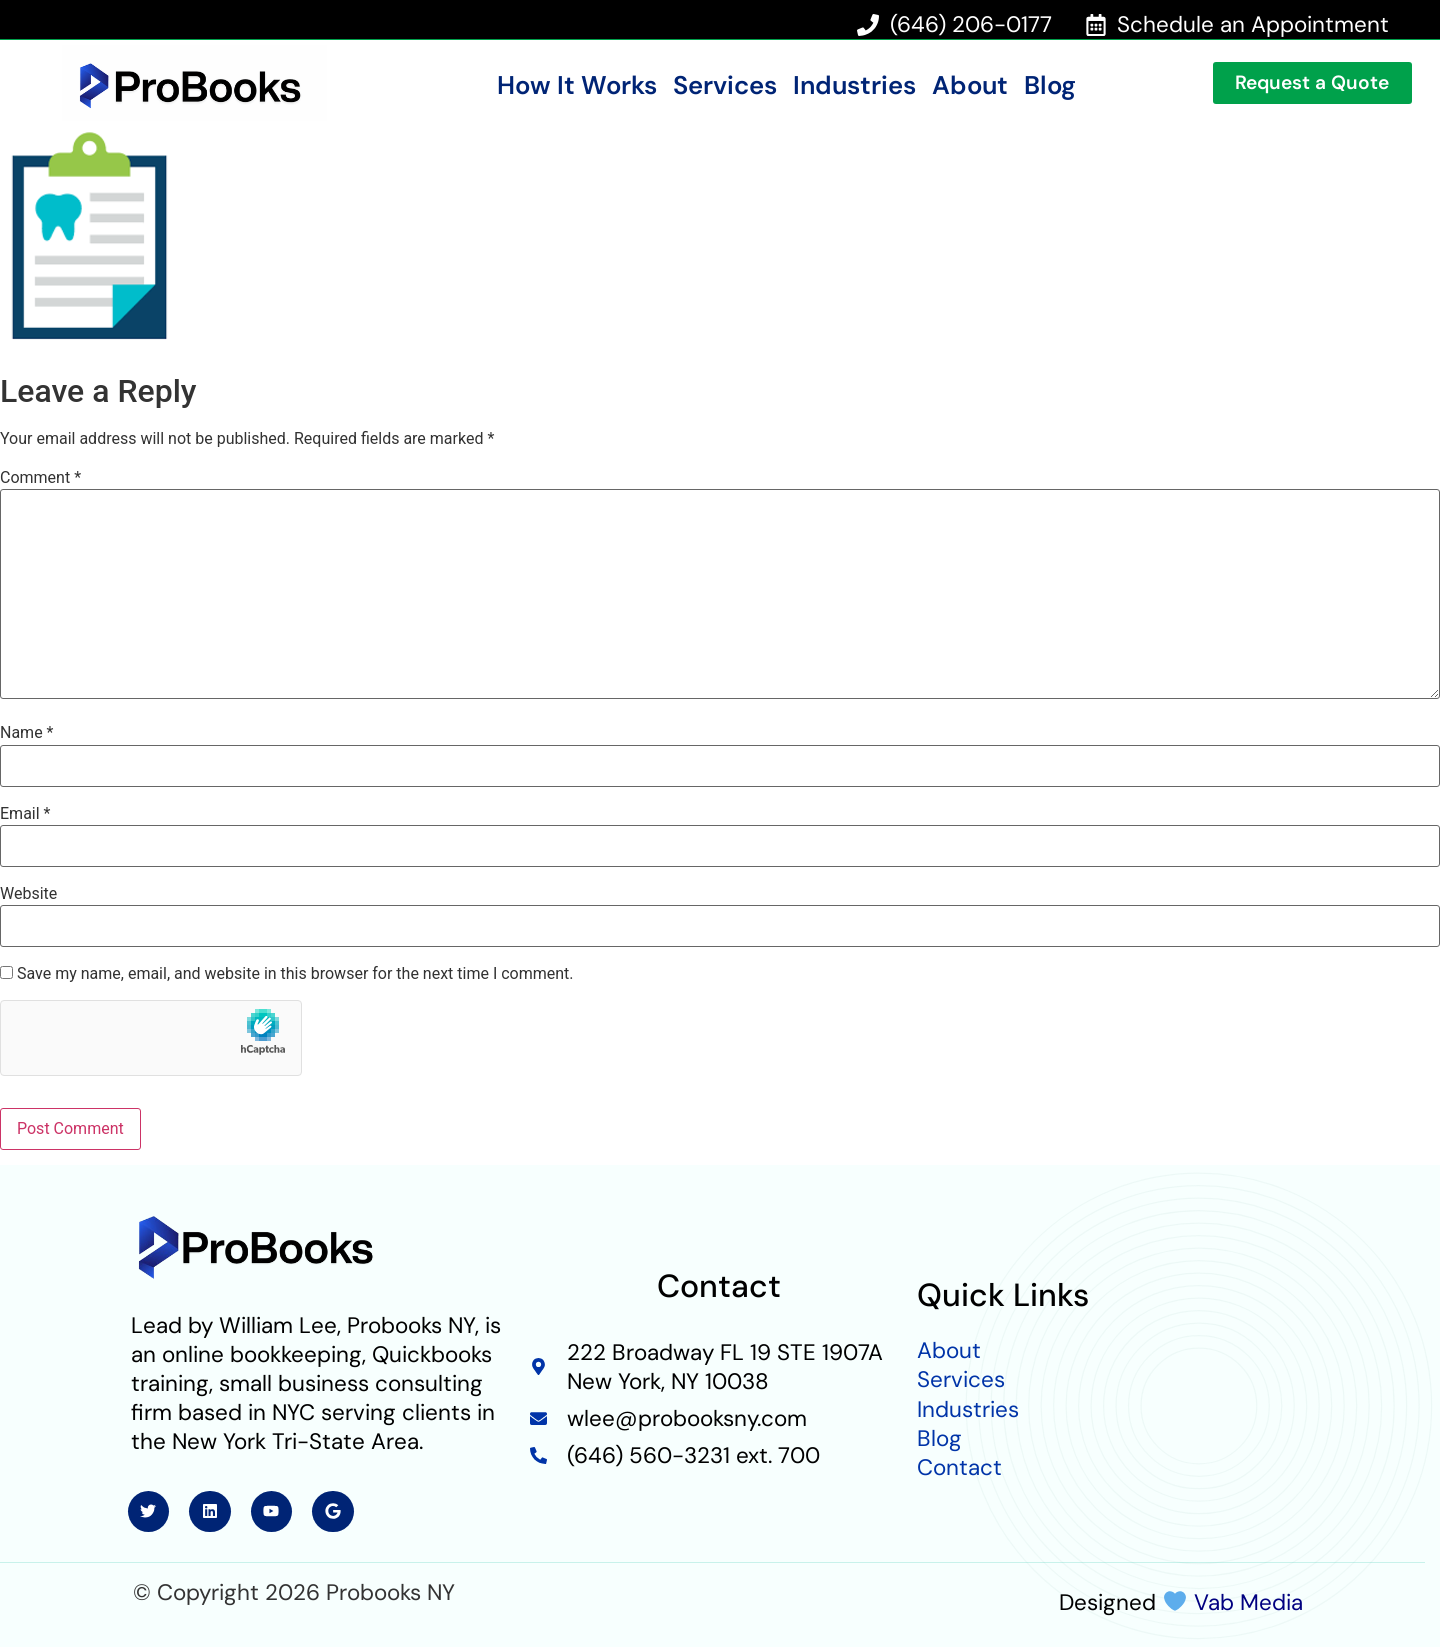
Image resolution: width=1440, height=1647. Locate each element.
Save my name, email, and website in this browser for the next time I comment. (295, 974)
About (970, 86)
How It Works (577, 86)
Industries (854, 86)
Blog (1050, 86)
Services (725, 86)
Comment (40, 478)
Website (28, 894)
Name (27, 733)
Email (25, 814)
